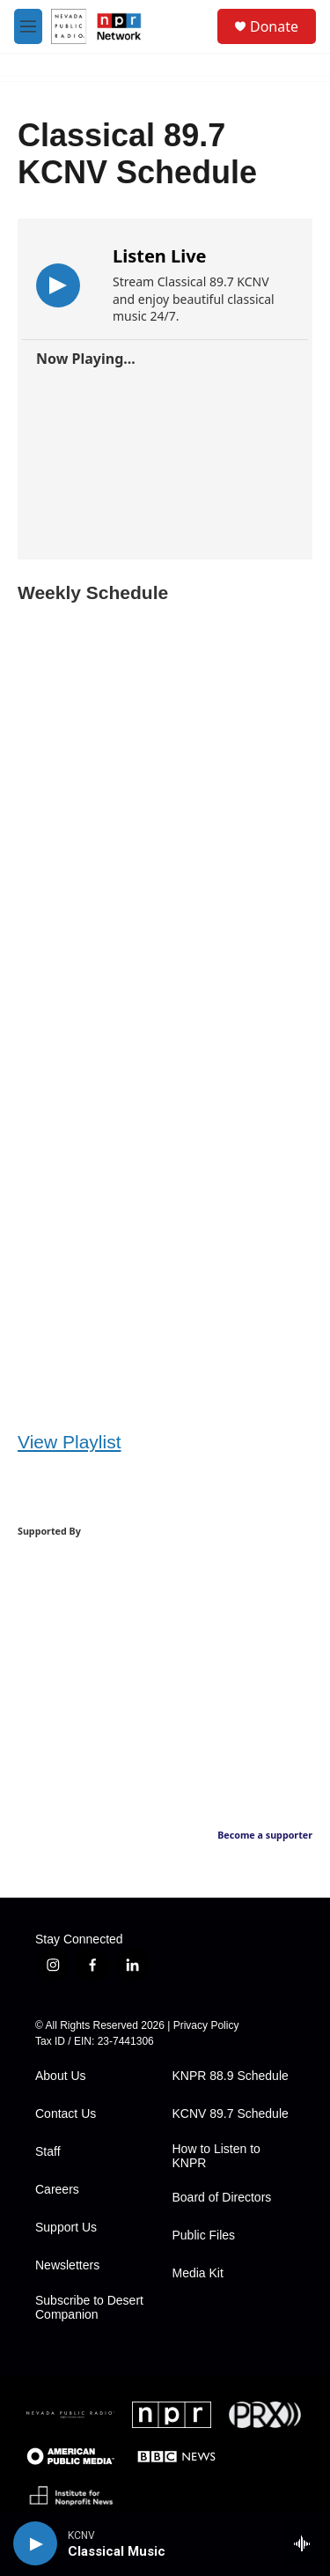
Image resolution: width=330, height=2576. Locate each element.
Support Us (66, 2227)
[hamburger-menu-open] (28, 26)
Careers (57, 2189)
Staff (48, 2151)
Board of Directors (222, 2197)
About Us (60, 2076)
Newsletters (67, 2265)
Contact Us (65, 2114)
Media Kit (198, 2273)
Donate (274, 26)
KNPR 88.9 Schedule (230, 2076)
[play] (35, 2543)
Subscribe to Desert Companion (89, 2307)
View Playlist (69, 1442)
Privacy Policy (206, 2025)
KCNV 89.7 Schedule (230, 2114)
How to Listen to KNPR (216, 2156)
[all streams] (306, 2543)
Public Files (204, 2235)
